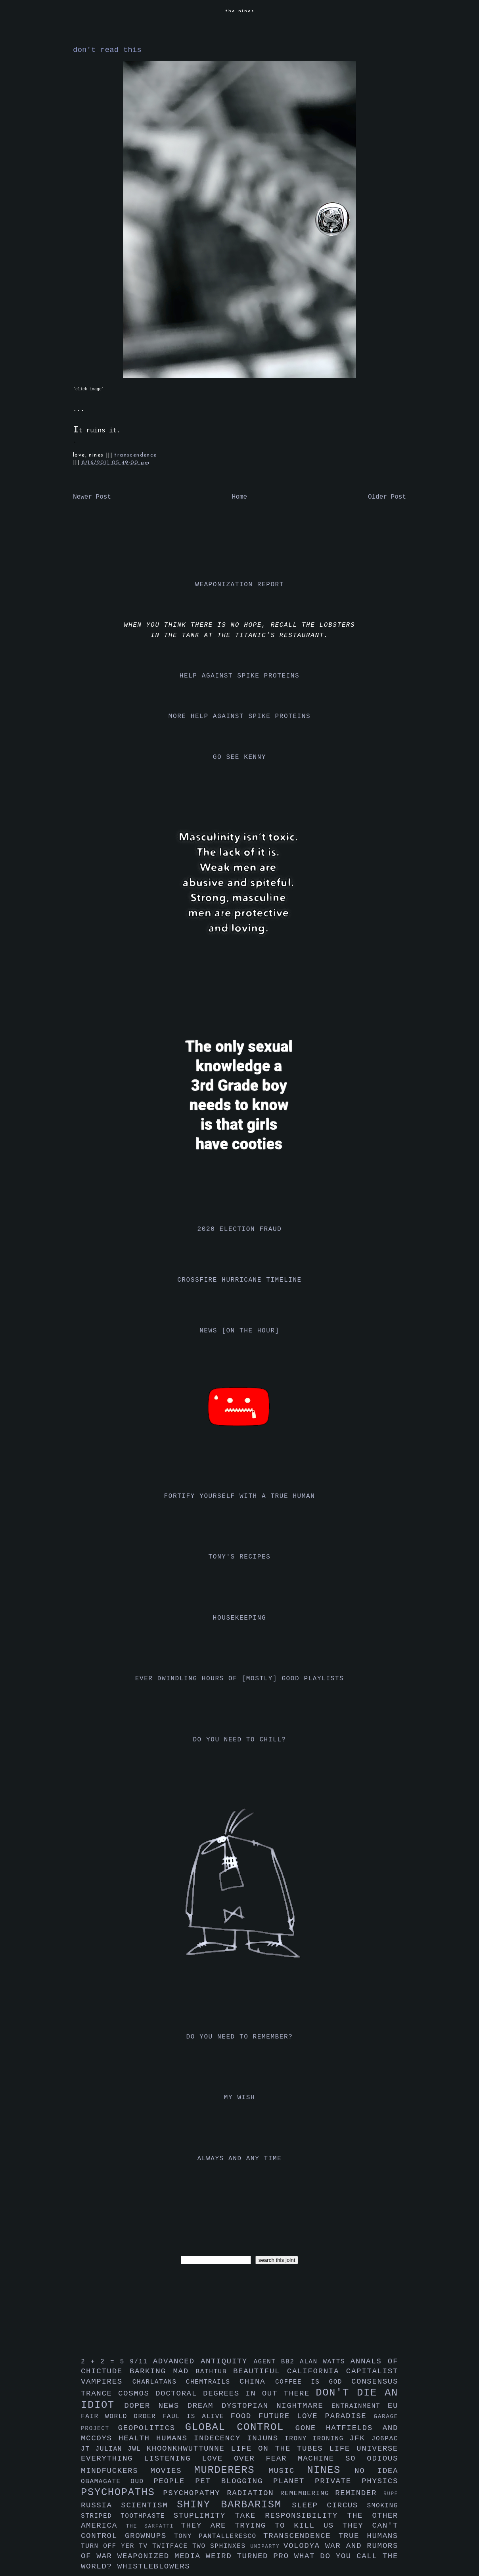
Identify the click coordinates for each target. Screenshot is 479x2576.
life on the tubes (280, 2448)
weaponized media (161, 2556)
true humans (368, 2536)
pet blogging (234, 2481)
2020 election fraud (239, 1229)
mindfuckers (116, 2471)
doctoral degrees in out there (235, 2393)
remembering (307, 2493)
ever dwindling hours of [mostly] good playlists (239, 1678)
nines (330, 2470)
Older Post (387, 497)
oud (141, 2481)
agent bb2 (276, 2361)
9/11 (141, 2361)
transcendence (135, 455)
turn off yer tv (116, 2546)
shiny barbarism (234, 2505)
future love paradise (316, 2416)
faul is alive (197, 2416)
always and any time (239, 2158)
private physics (356, 2481)
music (287, 2471)
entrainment (359, 2406)
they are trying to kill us (262, 2525)
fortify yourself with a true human (239, 1496)
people (174, 2481)
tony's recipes (240, 1557)
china (257, 2381)
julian (112, 2449)
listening (173, 2458)
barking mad (163, 2371)
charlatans (159, 2382)
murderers (231, 2470)
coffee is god (313, 2382)
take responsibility (291, 2515)
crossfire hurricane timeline (239, 1280)
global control (240, 2427)
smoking (382, 2505)
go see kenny (239, 757)
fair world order (122, 2416)
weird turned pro (250, 2556)
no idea (376, 2471)
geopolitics (151, 2428)
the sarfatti (153, 2526)
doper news (155, 2405)
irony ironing (317, 2438)
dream (204, 2405)
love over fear (250, 2458)
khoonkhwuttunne (189, 2448)
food (244, 2416)
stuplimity (204, 2515)
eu (393, 2405)
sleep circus (329, 2505)
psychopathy (195, 2493)
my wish (239, 2097)
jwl (137, 2449)
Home (239, 497)
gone (310, 2428)
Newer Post (92, 497)
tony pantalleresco (218, 2536)
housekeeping (239, 1618)
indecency (220, 2438)
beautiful (260, 2371)
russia (101, 2505)
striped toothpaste (127, 2516)
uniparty (267, 2546)
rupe (390, 2494)
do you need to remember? (239, 2036)
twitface (172, 2546)
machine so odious (348, 2458)
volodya (304, 2545)
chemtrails (213, 2382)
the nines (240, 11)
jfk (360, 2438)
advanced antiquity (203, 2361)
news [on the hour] (239, 1330)
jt (88, 2449)
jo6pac (385, 2438)
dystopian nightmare (276, 2405)
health (137, 2438)
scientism (149, 2505)
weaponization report (239, 584)
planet (294, 2481)
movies (172, 2471)
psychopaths (122, 2492)
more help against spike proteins (239, 716)
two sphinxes (221, 2546)
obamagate (105, 2481)
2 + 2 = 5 (105, 2361)
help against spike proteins (239, 676)
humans (175, 2438)
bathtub (214, 2371)
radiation (253, 2493)
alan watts (325, 2361)
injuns (266, 2438)
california (316, 2371)
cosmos (136, 2393)
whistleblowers (153, 2566)
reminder (359, 2493)
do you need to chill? (239, 1739)
